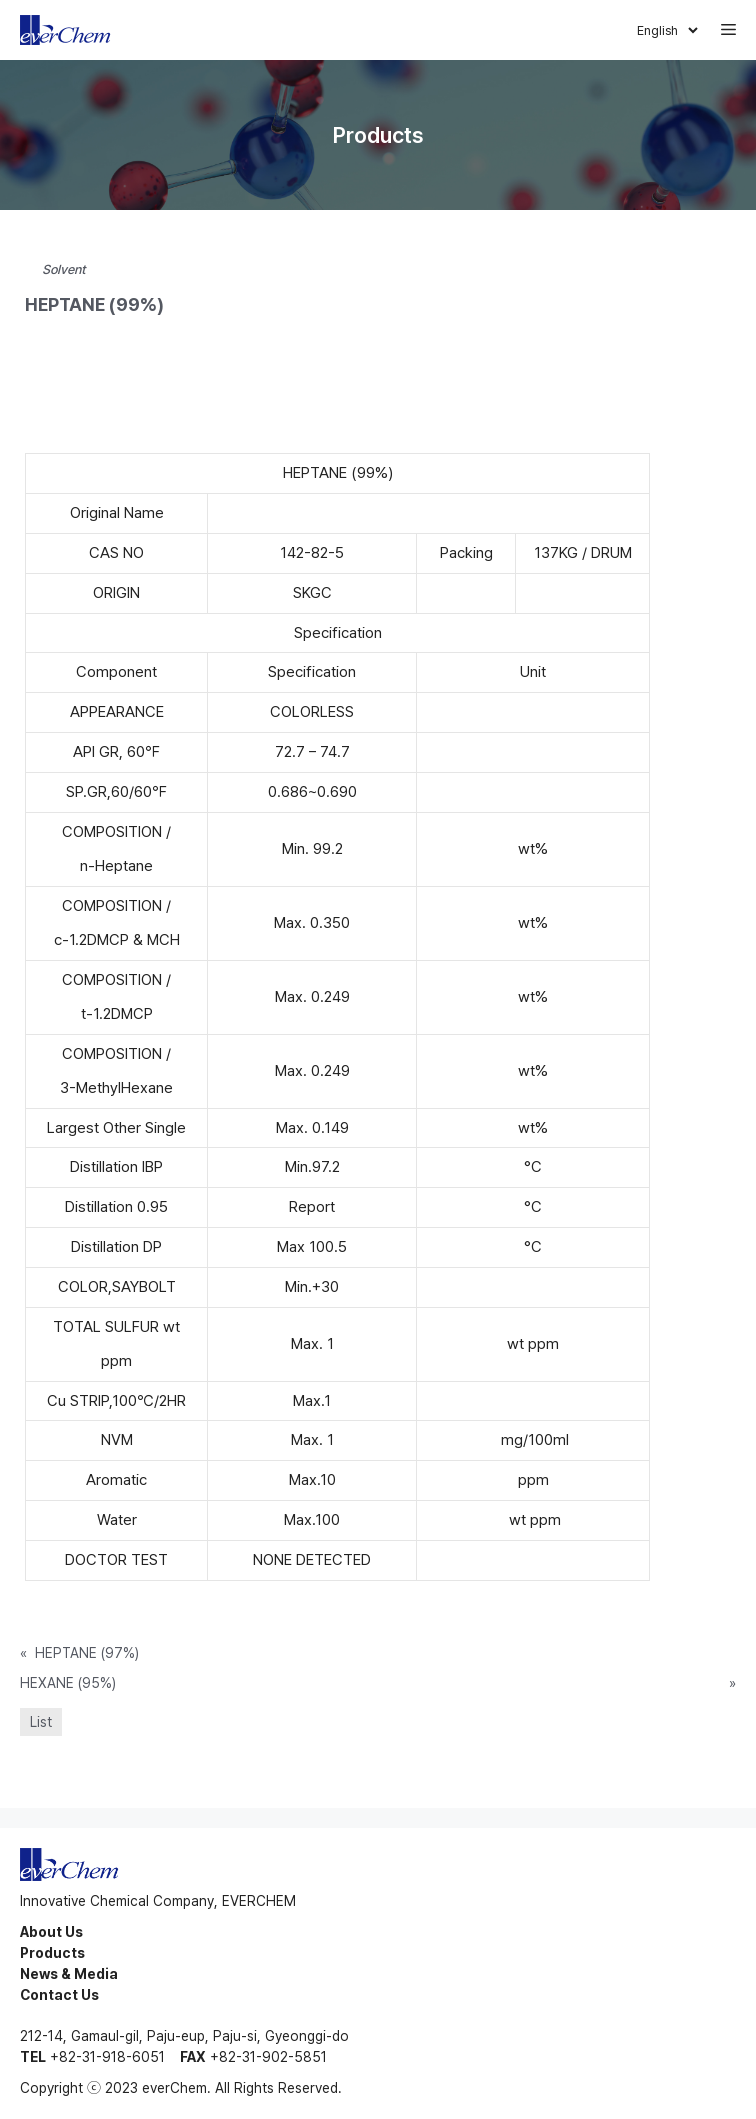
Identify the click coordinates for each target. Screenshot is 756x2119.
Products (52, 1953)
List (41, 1722)
